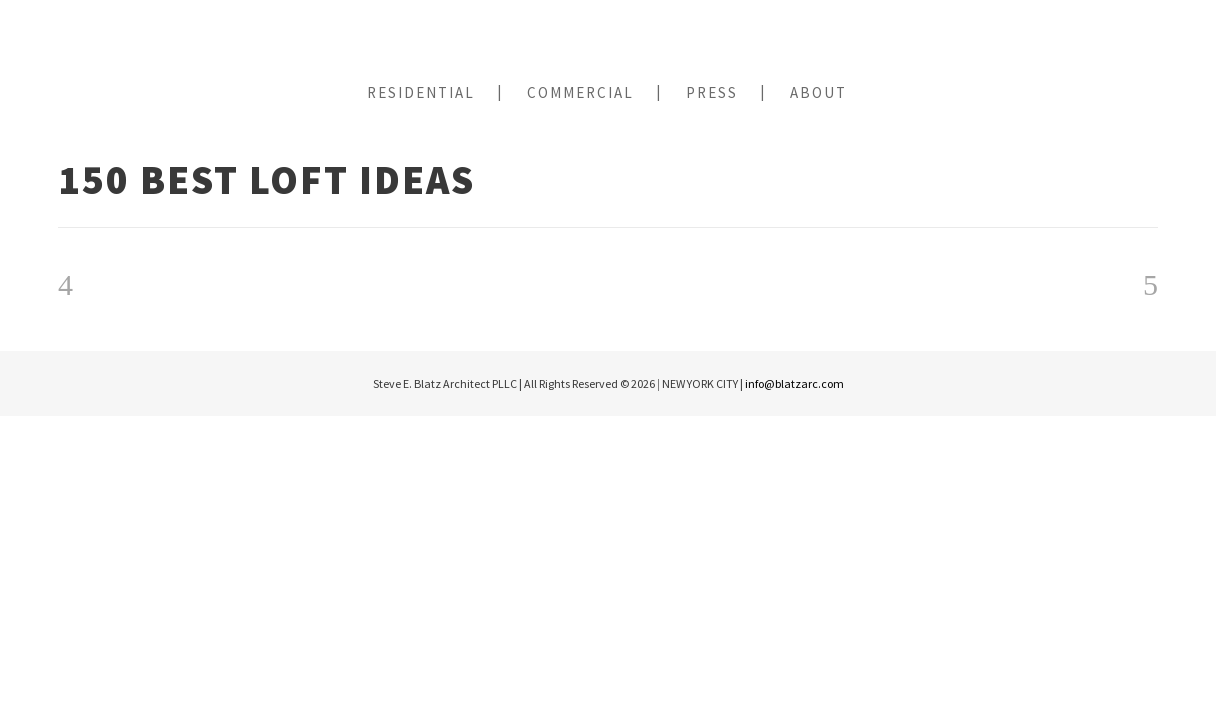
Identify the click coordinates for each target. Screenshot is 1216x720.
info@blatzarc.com (794, 383)
